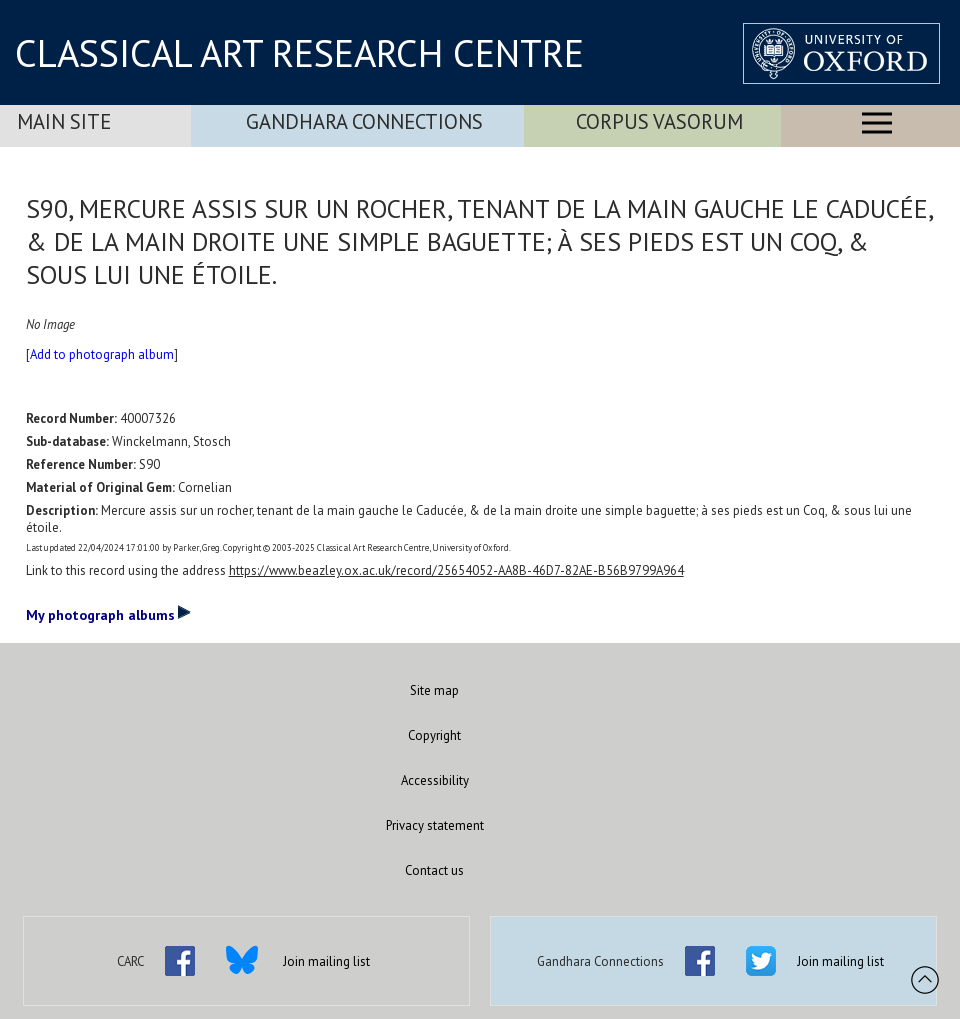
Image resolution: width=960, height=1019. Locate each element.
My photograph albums (108, 614)
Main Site (64, 121)
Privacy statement (435, 825)
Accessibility (435, 780)
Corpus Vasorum (659, 121)
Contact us (434, 870)
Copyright (434, 735)
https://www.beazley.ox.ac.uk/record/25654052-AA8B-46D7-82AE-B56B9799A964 (456, 570)
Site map (434, 690)
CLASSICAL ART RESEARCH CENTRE (299, 53)
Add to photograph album (102, 354)
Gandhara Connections (364, 121)
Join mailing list (326, 961)
